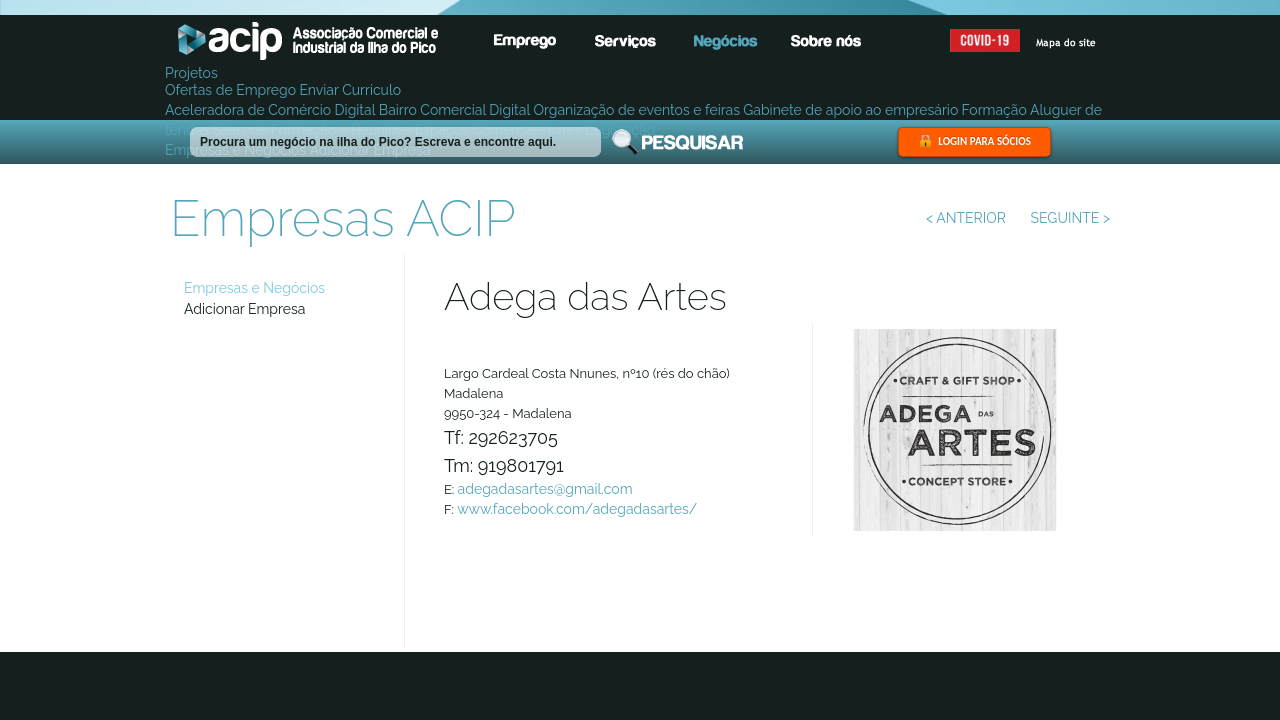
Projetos (191, 73)
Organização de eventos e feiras (637, 110)
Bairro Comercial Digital (454, 110)
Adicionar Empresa (244, 309)
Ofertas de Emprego (230, 90)
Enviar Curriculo (350, 90)
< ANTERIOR (966, 218)
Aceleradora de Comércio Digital (270, 110)
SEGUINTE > (1070, 218)
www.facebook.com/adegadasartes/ (577, 509)
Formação (994, 110)
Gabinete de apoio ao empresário (850, 110)
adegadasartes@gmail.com (545, 489)
